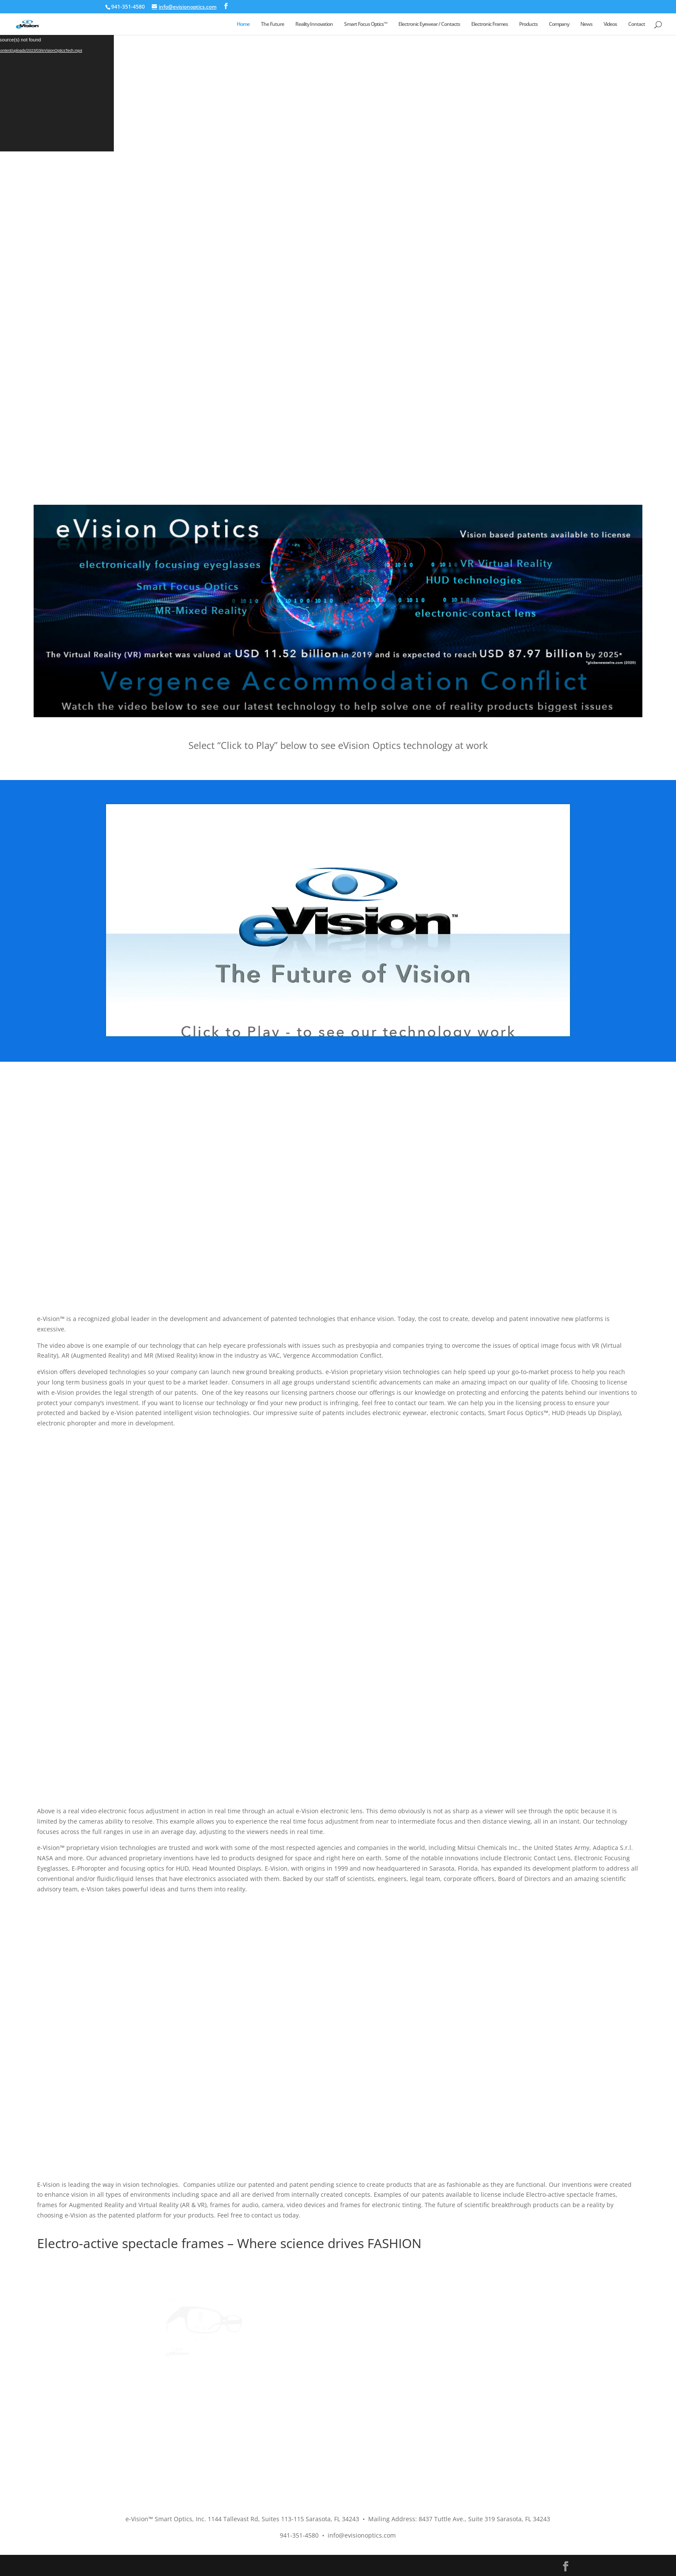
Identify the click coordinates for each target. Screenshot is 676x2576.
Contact (636, 24)
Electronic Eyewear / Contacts (429, 24)
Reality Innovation (314, 24)
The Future (272, 24)
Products (528, 24)
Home (243, 24)
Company (559, 24)
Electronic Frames (489, 24)
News (586, 24)
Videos (610, 24)
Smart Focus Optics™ (365, 24)
